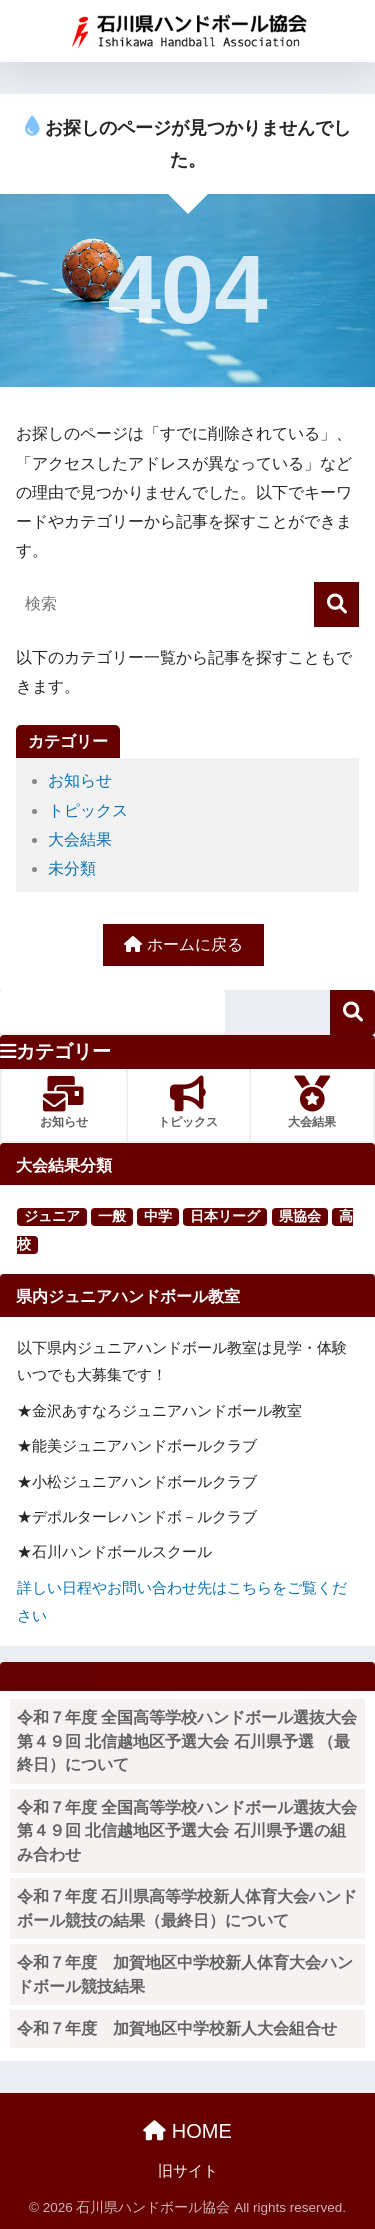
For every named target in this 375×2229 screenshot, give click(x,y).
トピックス (88, 810)
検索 (352, 1012)
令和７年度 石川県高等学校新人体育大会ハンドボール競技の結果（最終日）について (187, 1908)
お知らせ (80, 780)
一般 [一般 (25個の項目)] (112, 1216)
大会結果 (80, 839)
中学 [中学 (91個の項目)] (158, 1216)
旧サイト (188, 2171)
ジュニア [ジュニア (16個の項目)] (52, 1216)
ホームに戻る (183, 944)
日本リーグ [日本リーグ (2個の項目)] (225, 1216)
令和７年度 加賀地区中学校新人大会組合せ (177, 2028)
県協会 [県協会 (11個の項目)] (300, 1216)
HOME (187, 2131)
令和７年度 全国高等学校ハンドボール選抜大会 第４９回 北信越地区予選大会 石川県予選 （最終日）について (191, 1741)
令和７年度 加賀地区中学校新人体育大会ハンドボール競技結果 (185, 1974)
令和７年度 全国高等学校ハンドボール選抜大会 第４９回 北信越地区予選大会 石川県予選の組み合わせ (191, 1831)
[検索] (336, 604)
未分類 (72, 868)
